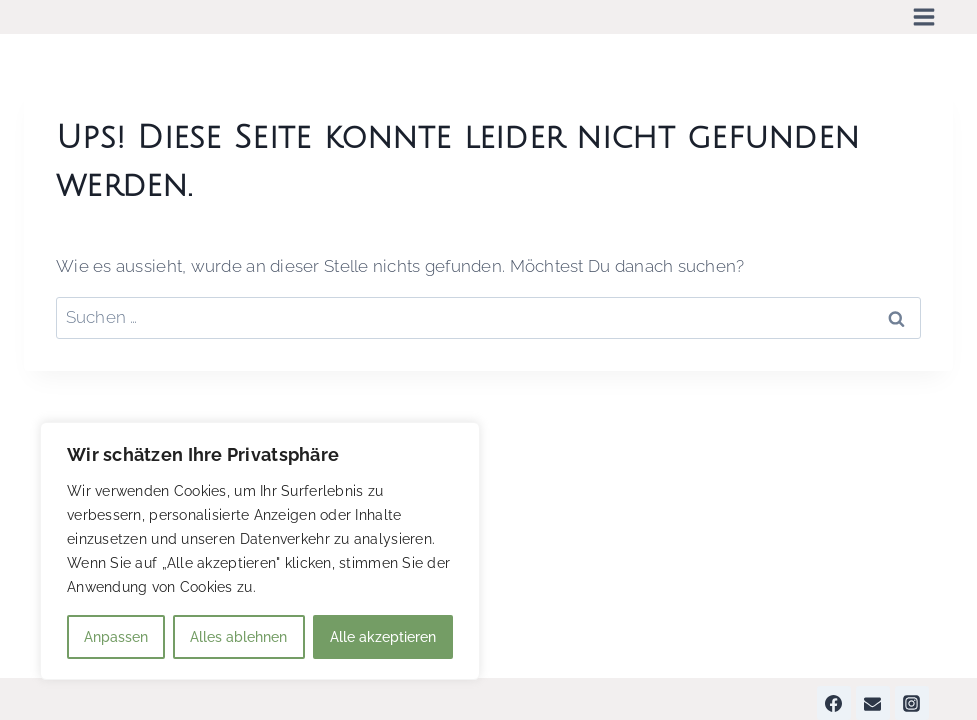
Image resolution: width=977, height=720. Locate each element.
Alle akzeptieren (383, 637)
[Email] (873, 703)
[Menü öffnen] (924, 17)
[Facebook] (834, 703)
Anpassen (116, 637)
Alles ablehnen (238, 637)
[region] (260, 551)
